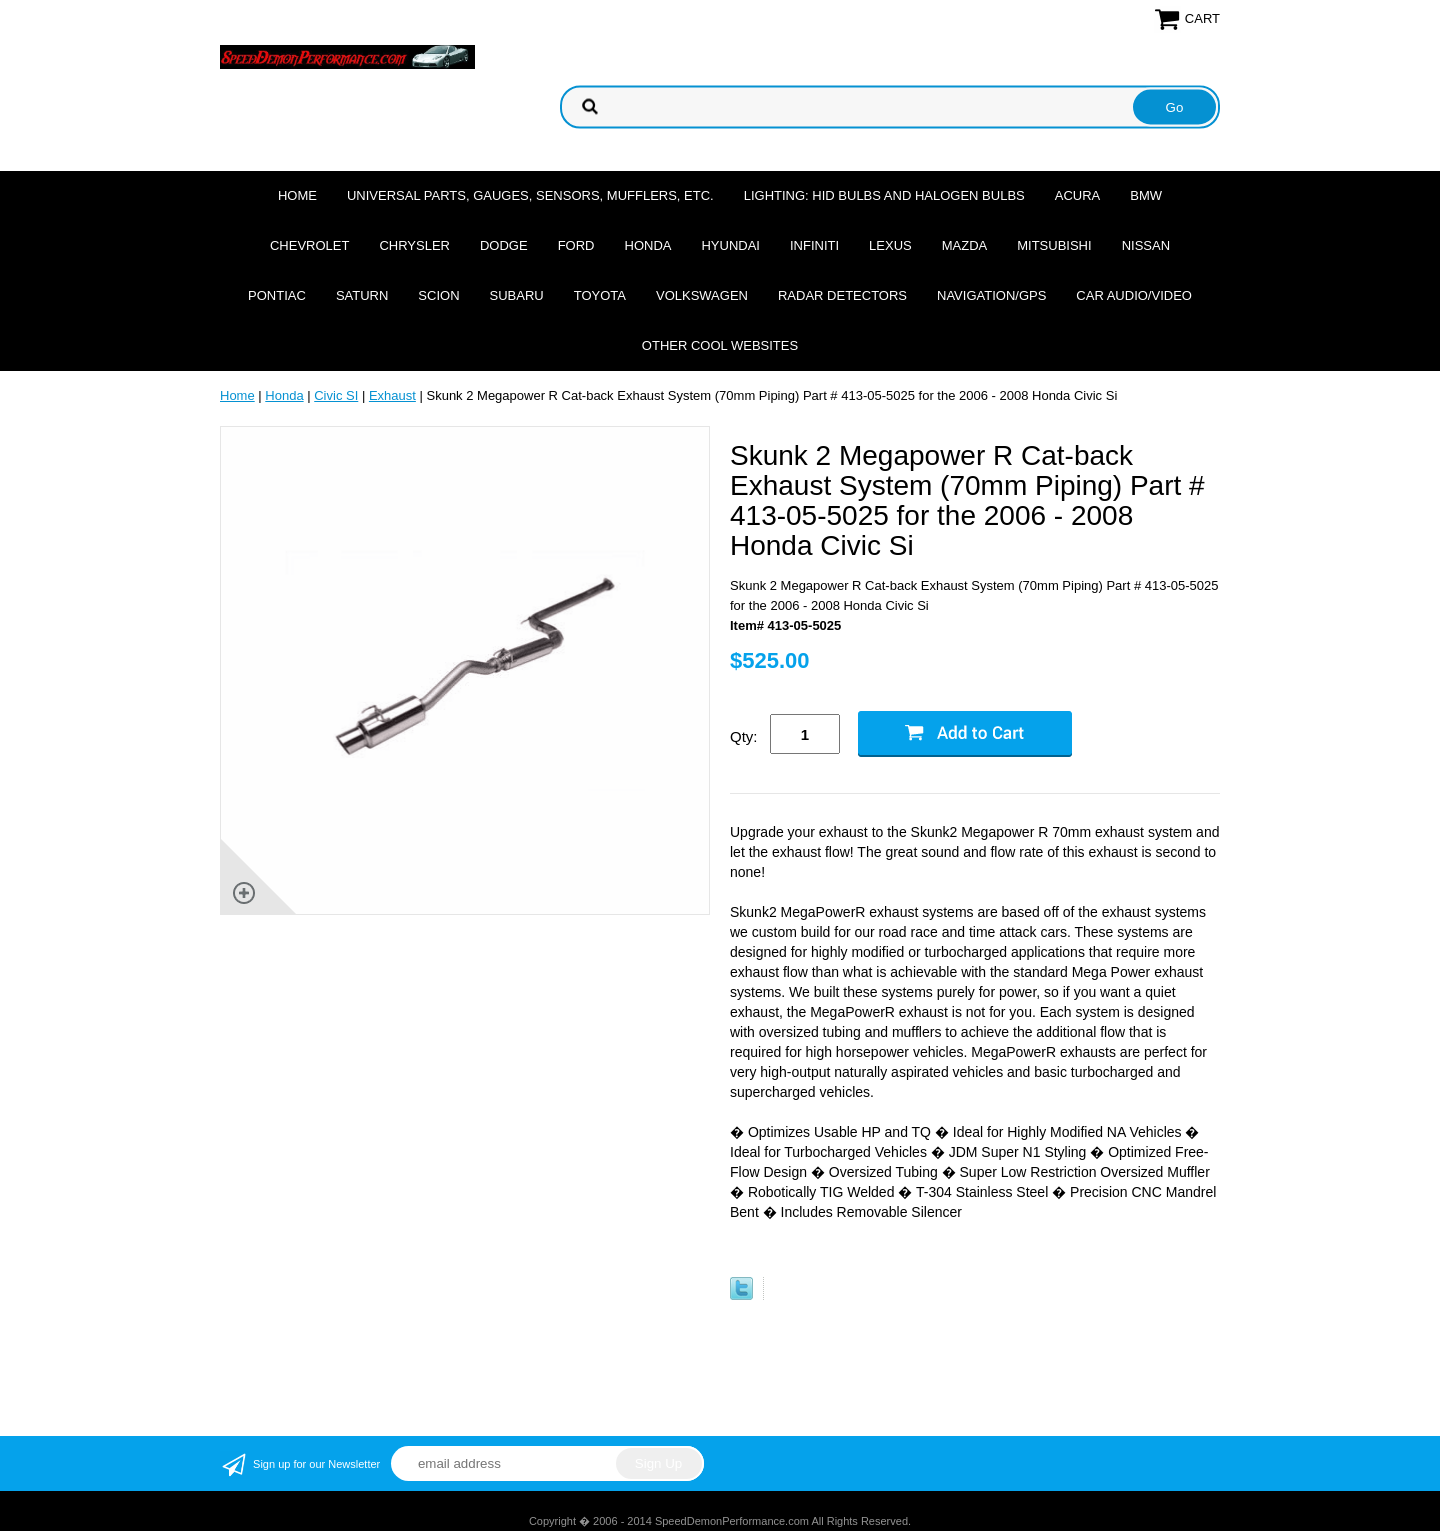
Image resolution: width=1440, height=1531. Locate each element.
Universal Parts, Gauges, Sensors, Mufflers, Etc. (530, 195)
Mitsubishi (1054, 245)
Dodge (504, 245)
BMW (1146, 195)
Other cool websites (720, 345)
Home (297, 195)
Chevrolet (309, 245)
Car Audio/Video (1134, 295)
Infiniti (814, 245)
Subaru (517, 295)
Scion (438, 295)
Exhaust (392, 395)
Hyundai (730, 245)
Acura (1078, 195)
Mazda (965, 245)
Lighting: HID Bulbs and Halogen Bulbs (884, 195)
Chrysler (414, 245)
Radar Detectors (842, 295)
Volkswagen (702, 295)
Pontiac (277, 295)
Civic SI (336, 395)
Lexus (890, 245)
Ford (576, 245)
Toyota (600, 295)
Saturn (362, 295)
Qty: (744, 736)
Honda (648, 245)
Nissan (1146, 245)
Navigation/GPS (991, 295)
